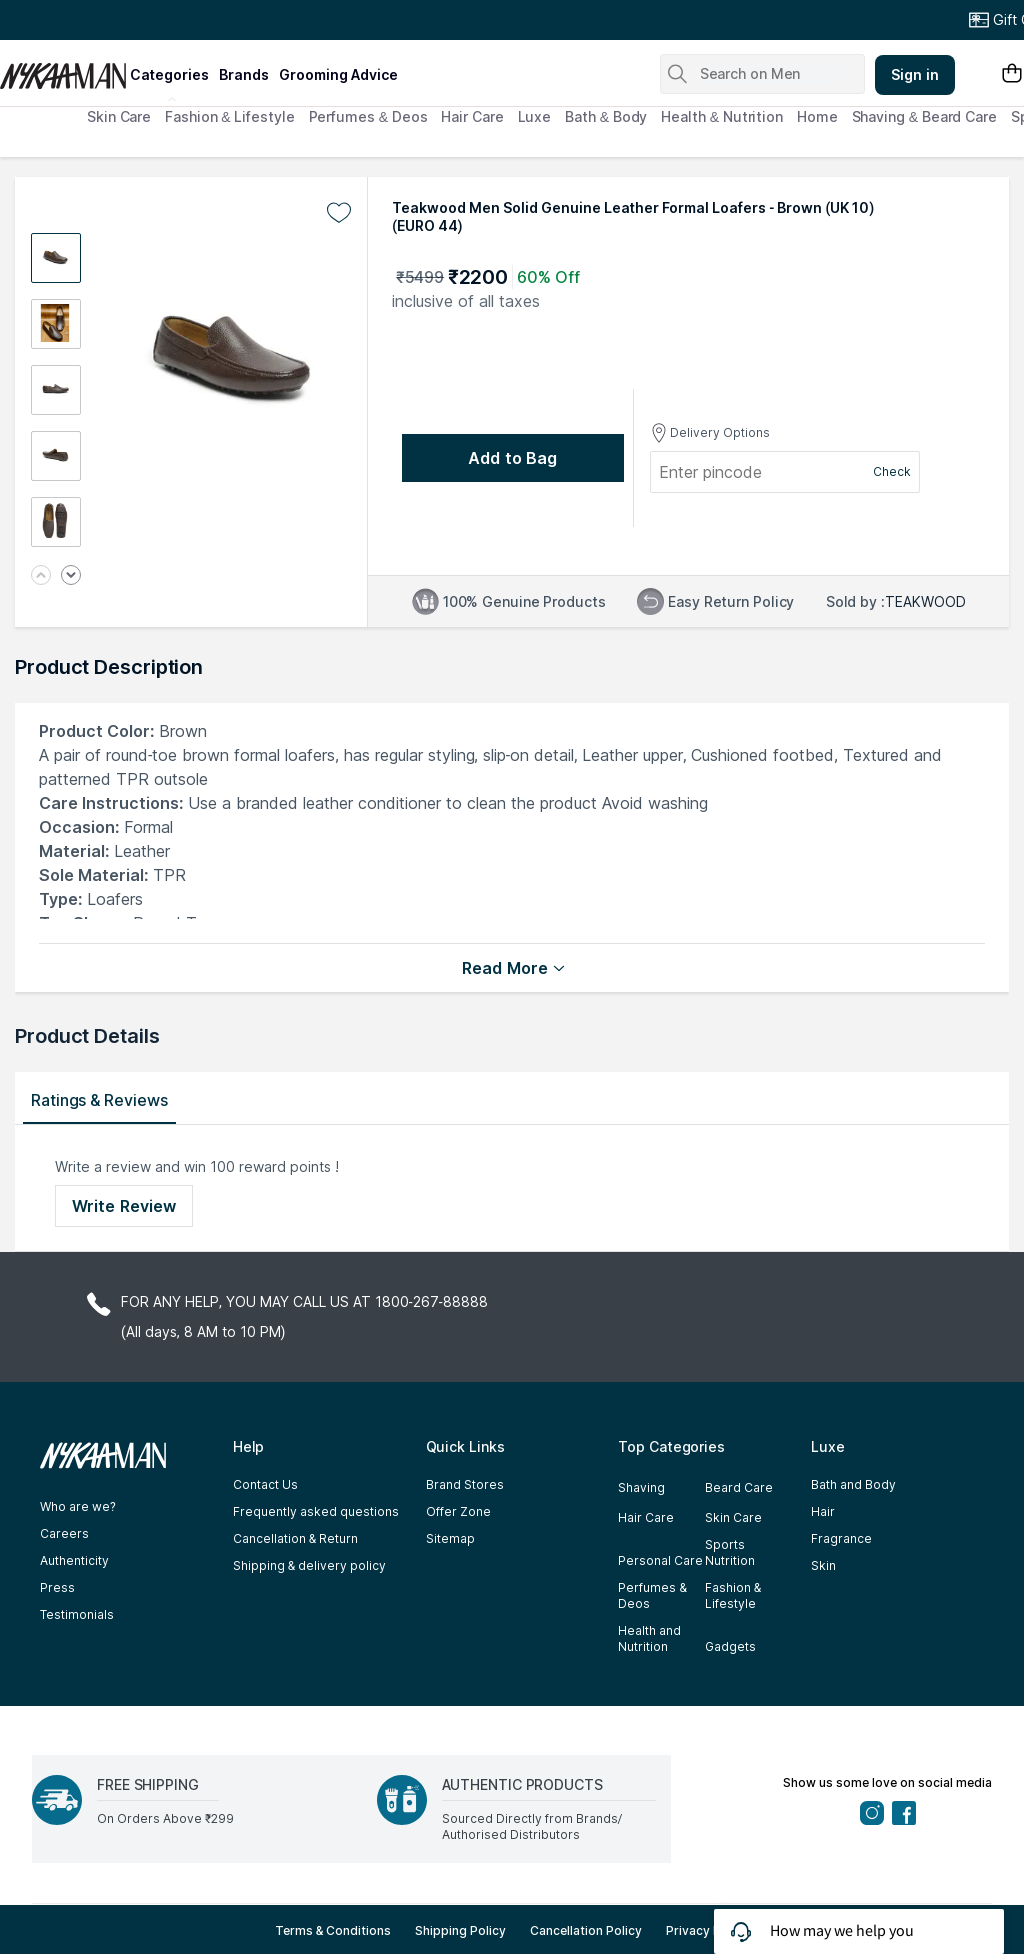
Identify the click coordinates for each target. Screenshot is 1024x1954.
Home (817, 116)
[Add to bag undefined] (513, 458)
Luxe (535, 116)
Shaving (641, 1487)
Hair (823, 1511)
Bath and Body (853, 1484)
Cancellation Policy (586, 1930)
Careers (64, 1533)
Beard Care (739, 1487)
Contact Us (265, 1484)
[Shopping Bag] (1012, 74)
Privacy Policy (707, 1930)
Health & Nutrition (722, 116)
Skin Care (119, 116)
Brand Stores (465, 1484)
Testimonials (77, 1614)
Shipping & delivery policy (309, 1565)
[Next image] (71, 576)
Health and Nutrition (649, 1638)
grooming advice (338, 74)
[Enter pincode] (726, 472)
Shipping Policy (460, 1930)
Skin (823, 1565)
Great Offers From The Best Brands (133, 20)
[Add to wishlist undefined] (339, 213)
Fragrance (841, 1538)
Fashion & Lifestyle (229, 116)
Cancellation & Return (295, 1538)
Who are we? (78, 1506)
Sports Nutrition (730, 1552)
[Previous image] (41, 576)
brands (244, 74)
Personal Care (660, 1560)
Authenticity (74, 1560)
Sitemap (450, 1538)
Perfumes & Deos (368, 116)
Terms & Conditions (333, 1930)
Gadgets (730, 1646)
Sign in (915, 74)
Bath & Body (606, 116)
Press (57, 1587)
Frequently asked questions (316, 1511)
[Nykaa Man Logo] (62, 69)
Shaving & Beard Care (924, 116)
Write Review (124, 1206)
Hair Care (472, 116)
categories (169, 74)
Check (892, 471)
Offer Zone (458, 1511)
